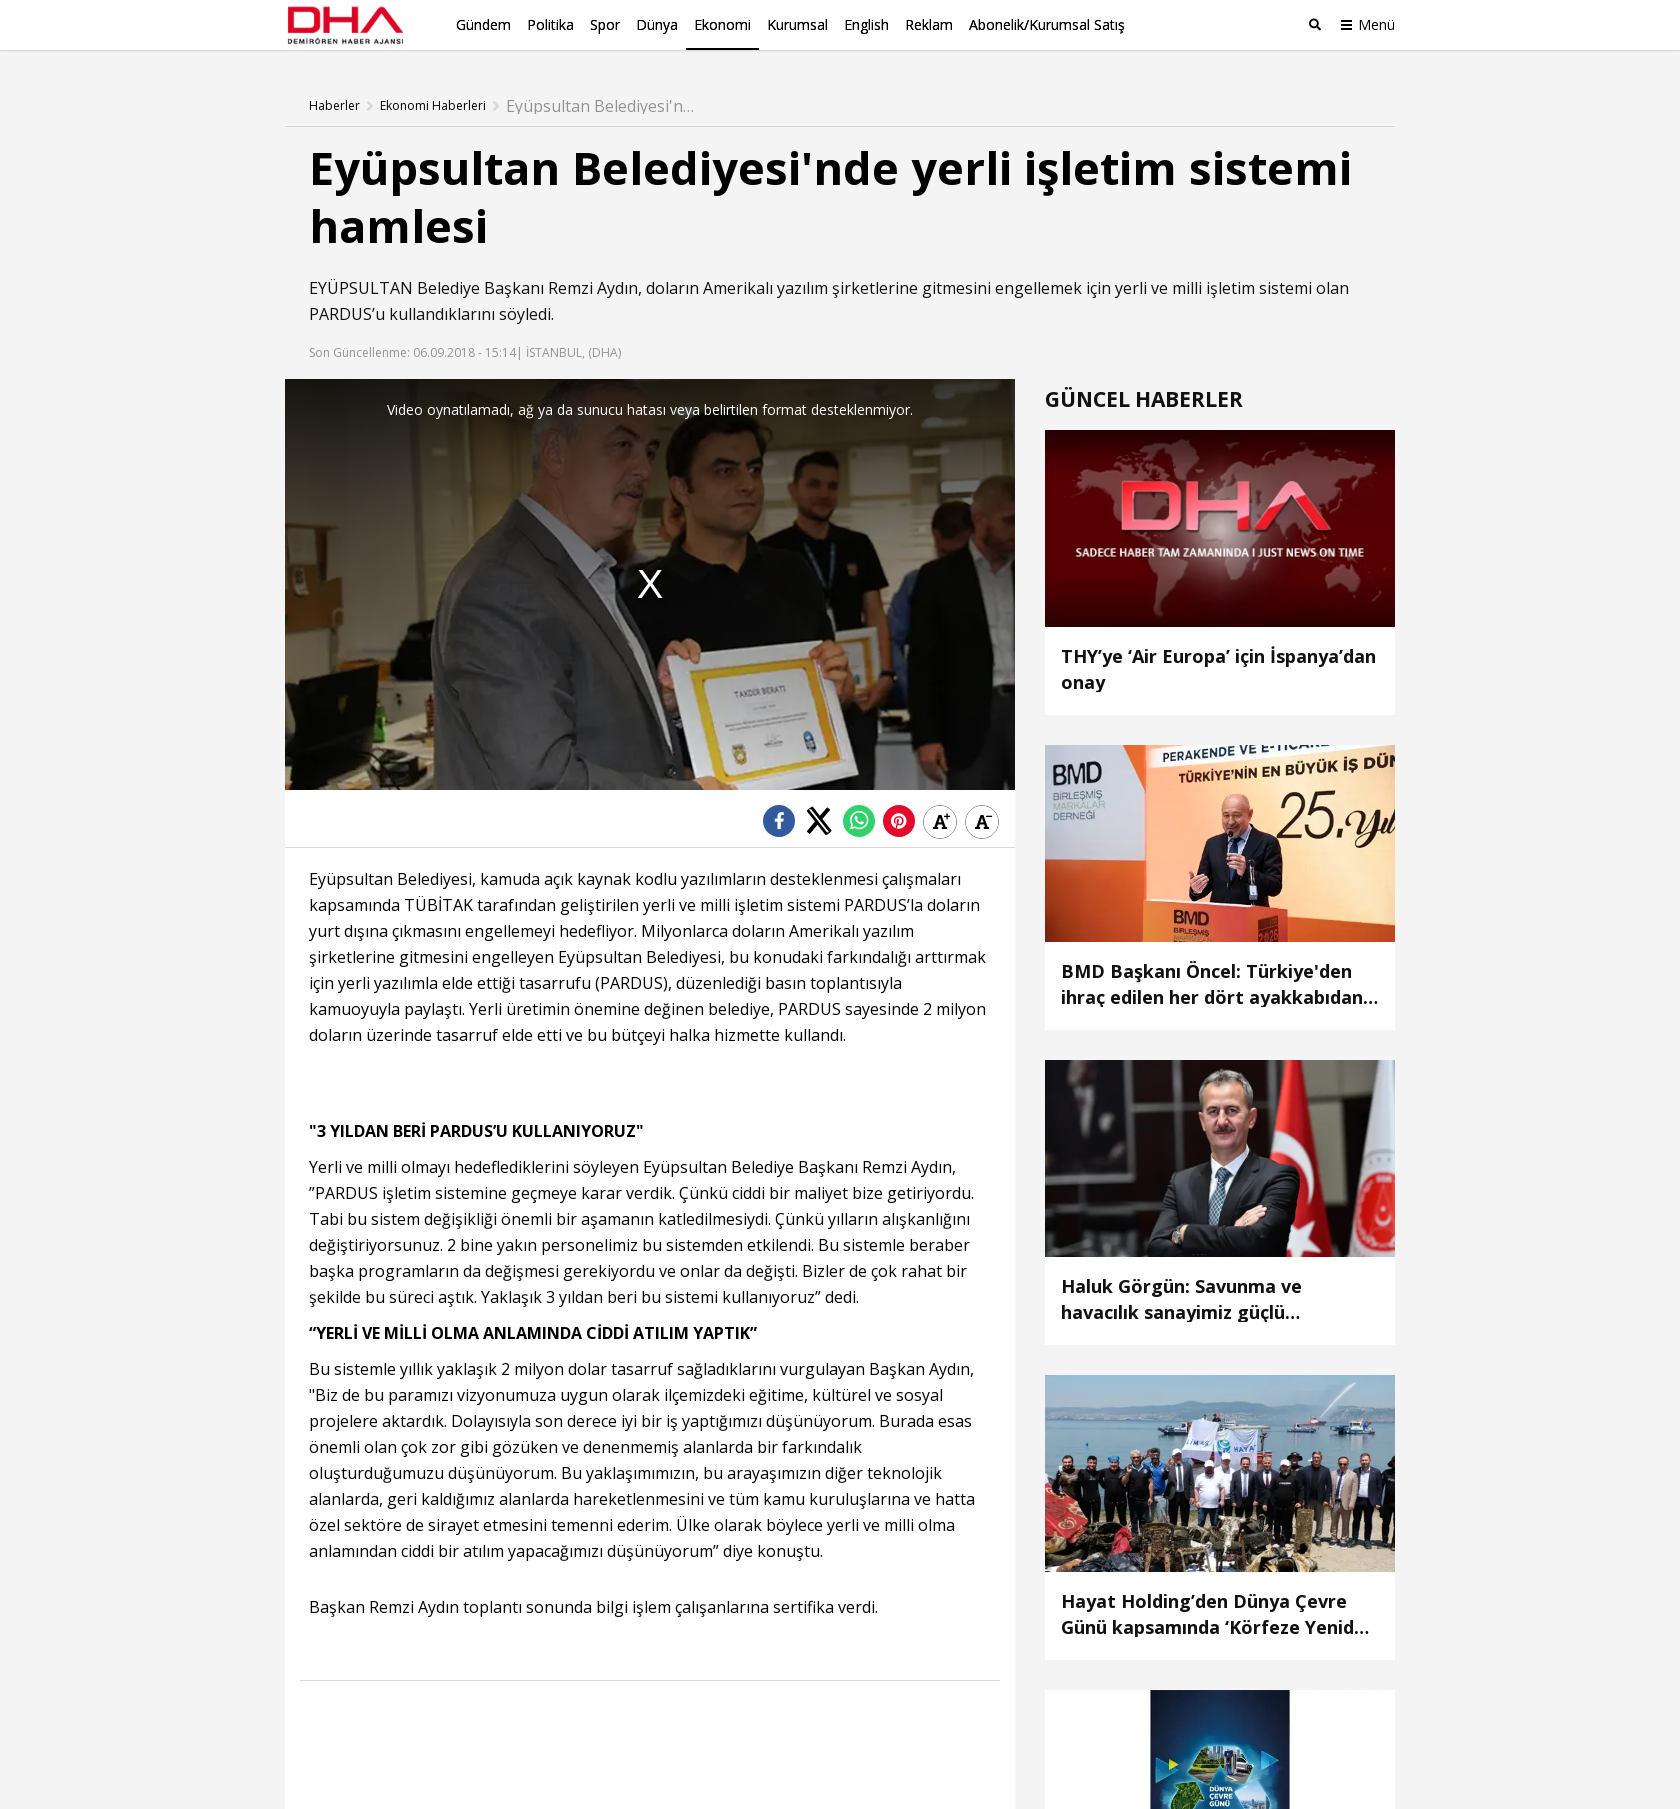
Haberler (334, 105)
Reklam (929, 24)
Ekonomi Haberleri (433, 105)
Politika (550, 24)
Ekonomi (722, 24)
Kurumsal (797, 24)
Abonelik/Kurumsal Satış (1047, 24)
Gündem (483, 24)
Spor (605, 24)
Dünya (657, 24)
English (866, 24)
